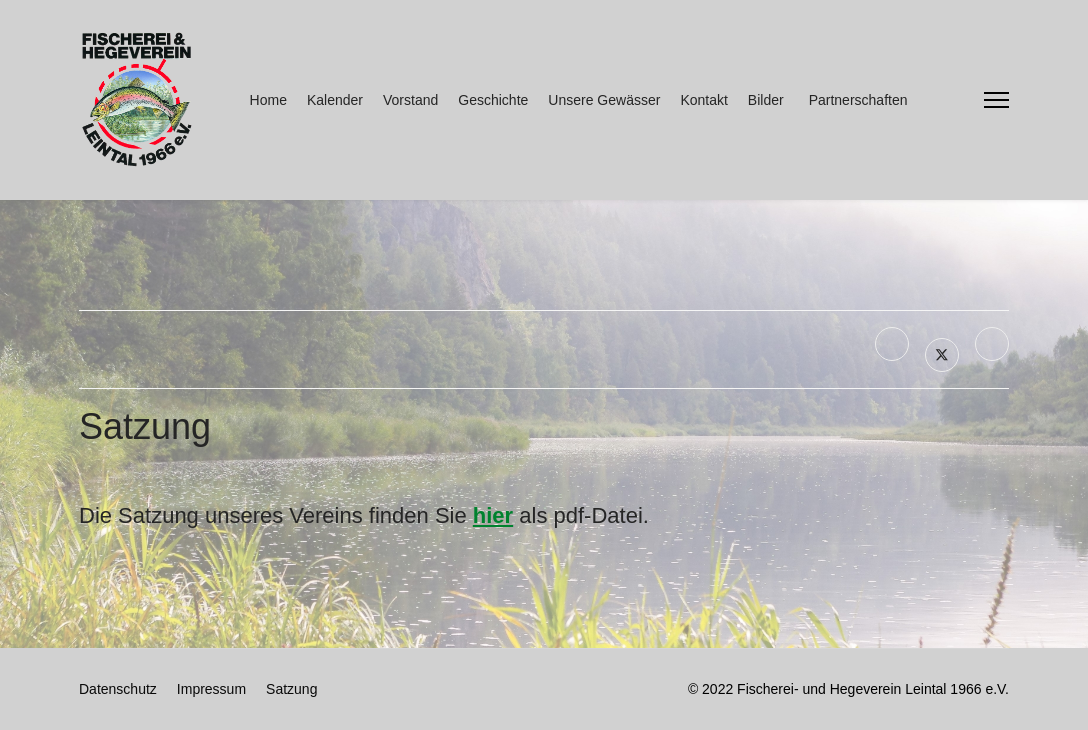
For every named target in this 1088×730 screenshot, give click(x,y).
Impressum (211, 689)
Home (268, 100)
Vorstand (410, 100)
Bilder (766, 100)
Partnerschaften (858, 100)
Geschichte (493, 100)
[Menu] (996, 100)
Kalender (335, 100)
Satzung (291, 689)
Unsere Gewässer (604, 100)
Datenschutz (118, 689)
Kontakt (703, 100)
